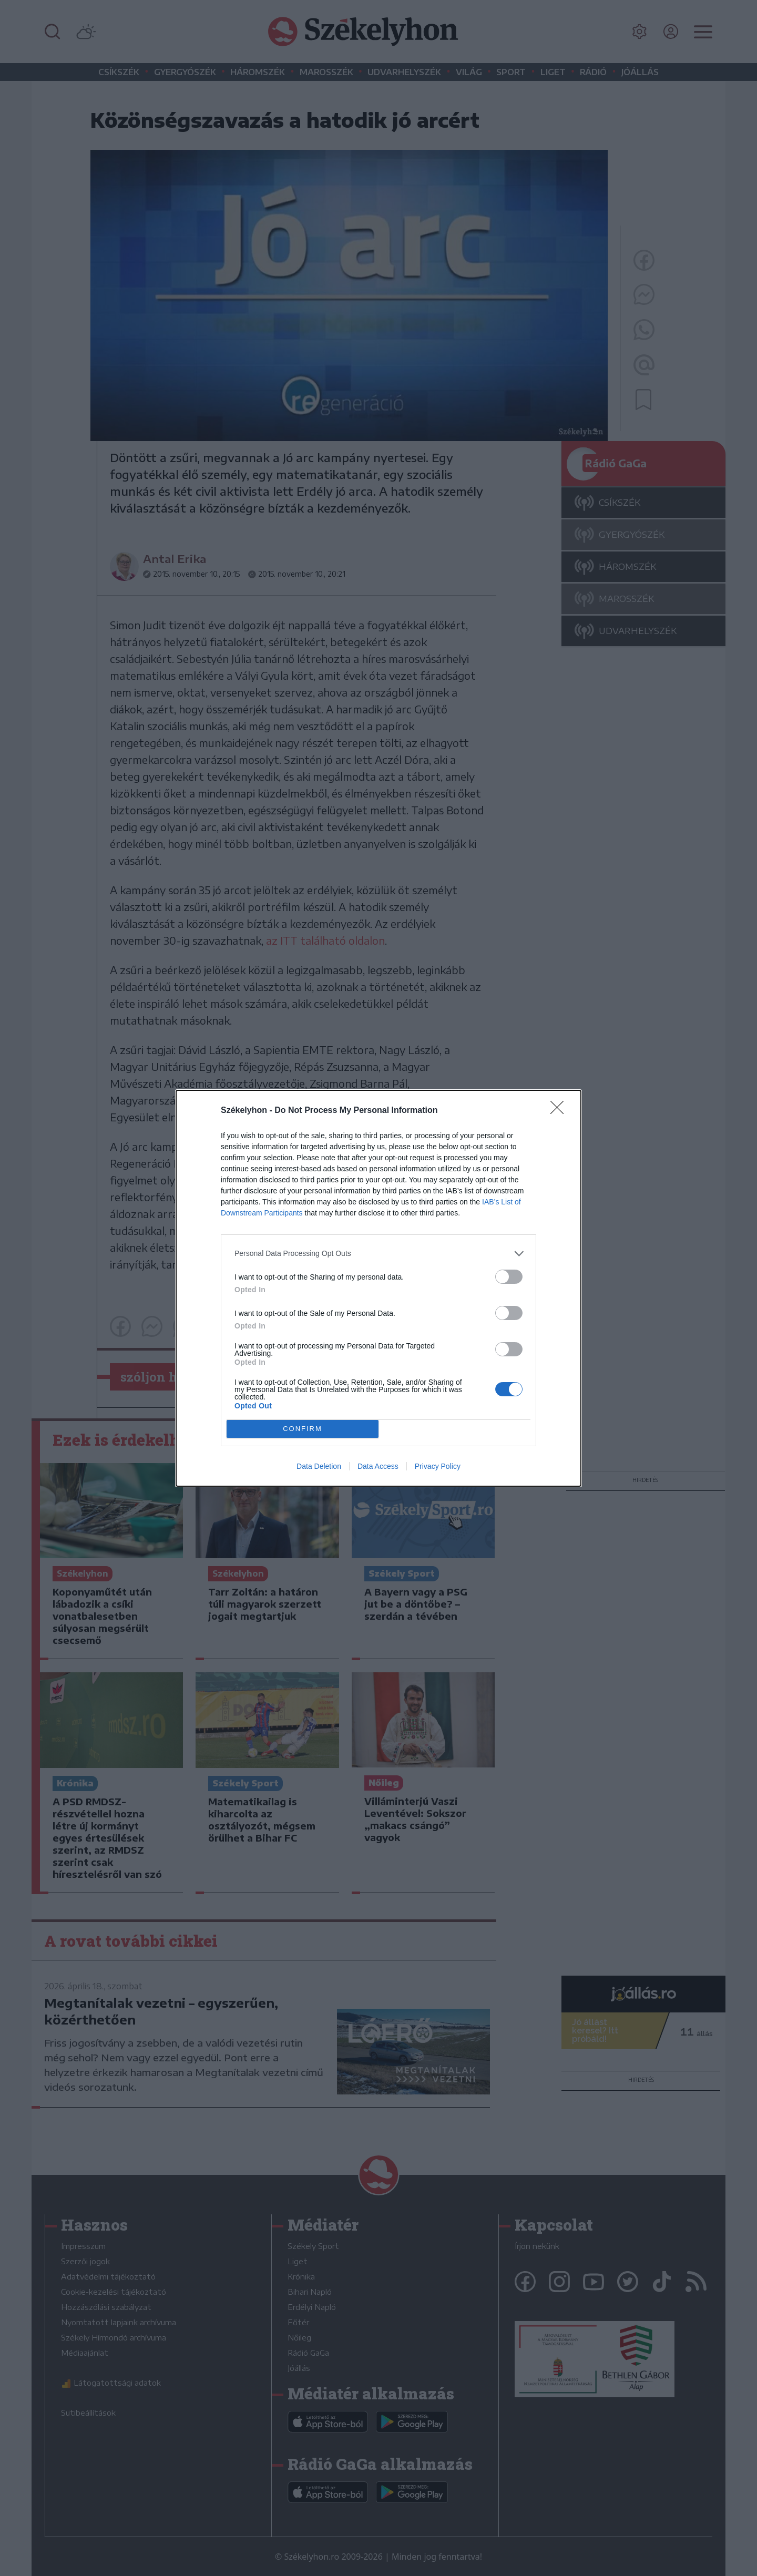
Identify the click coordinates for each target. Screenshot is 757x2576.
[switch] (509, 1277)
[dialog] (378, 1288)
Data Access (377, 1466)
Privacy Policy (438, 1466)
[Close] (560, 1111)
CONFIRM (302, 1429)
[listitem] (378, 1253)
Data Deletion (318, 1466)
